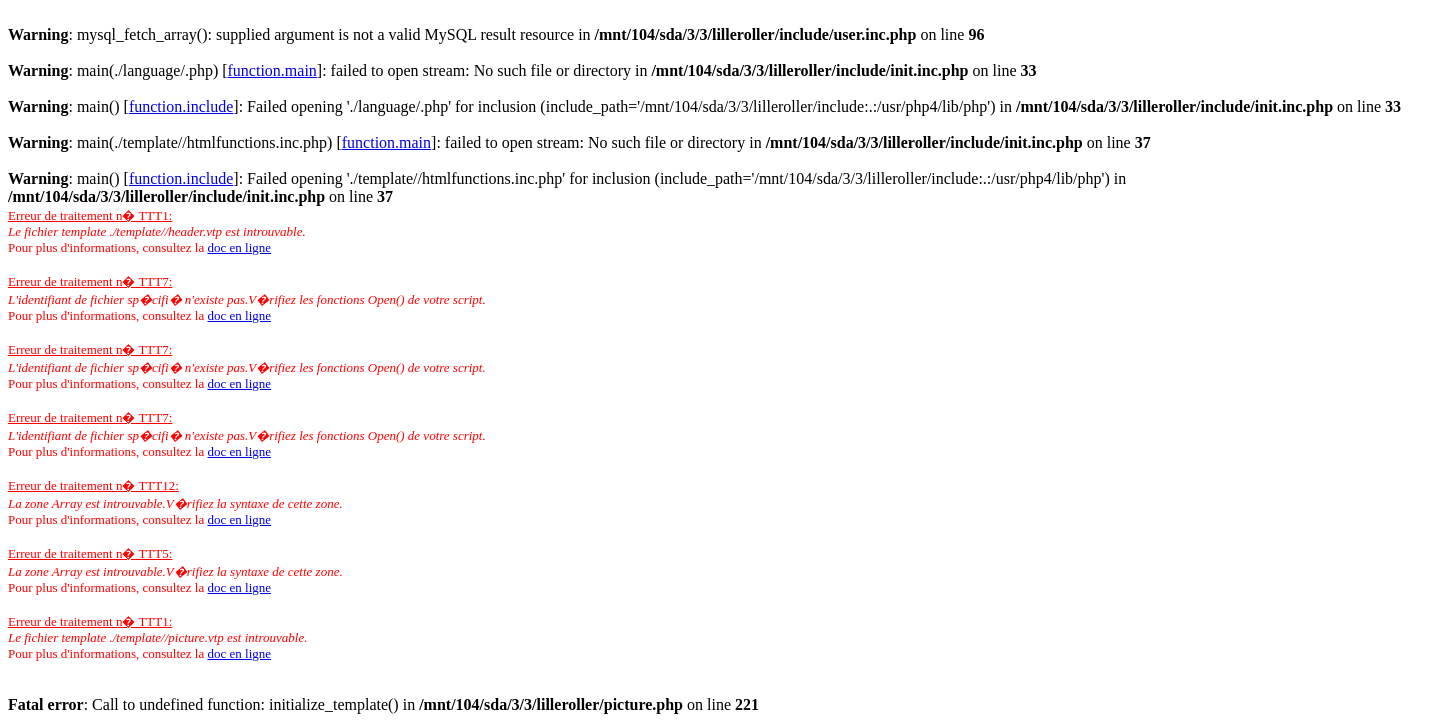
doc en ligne (239, 247)
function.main (272, 70)
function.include (181, 106)
